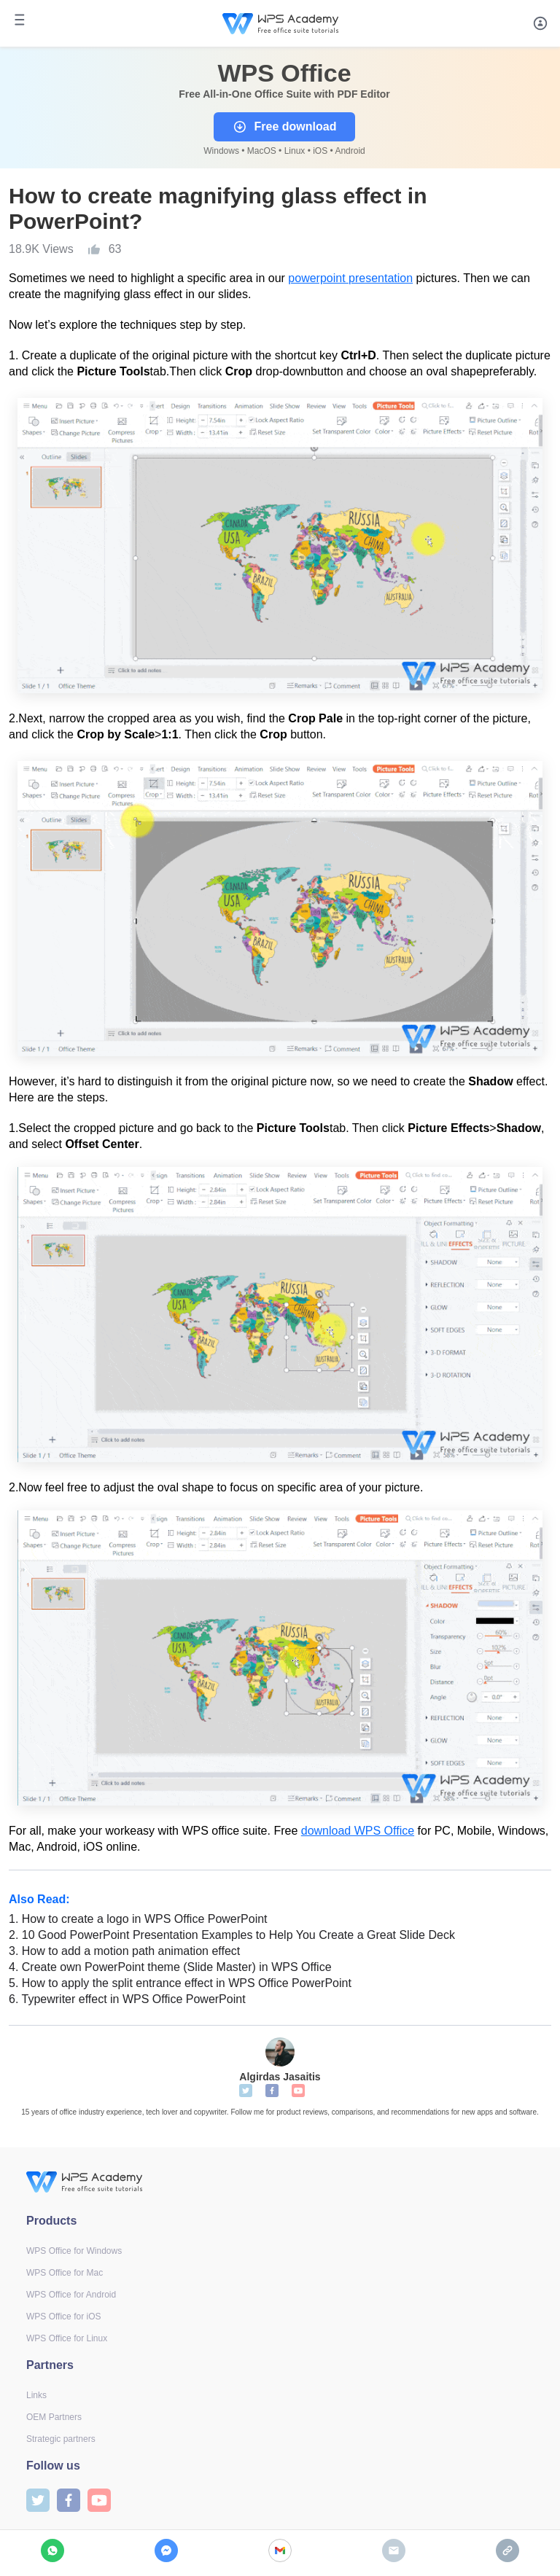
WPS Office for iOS (63, 2316)
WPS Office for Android (71, 2295)
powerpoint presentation (350, 278)
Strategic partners (61, 2439)
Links (36, 2395)
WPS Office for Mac (64, 2273)
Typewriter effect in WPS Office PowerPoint (127, 1999)
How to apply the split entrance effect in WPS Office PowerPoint (180, 1983)
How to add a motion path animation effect (124, 1951)
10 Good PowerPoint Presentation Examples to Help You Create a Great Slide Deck (232, 1935)
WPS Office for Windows (74, 2251)
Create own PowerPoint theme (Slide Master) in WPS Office (170, 1967)
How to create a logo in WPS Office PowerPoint (138, 1919)
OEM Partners (54, 2417)
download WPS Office (357, 1830)
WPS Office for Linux (66, 2338)
